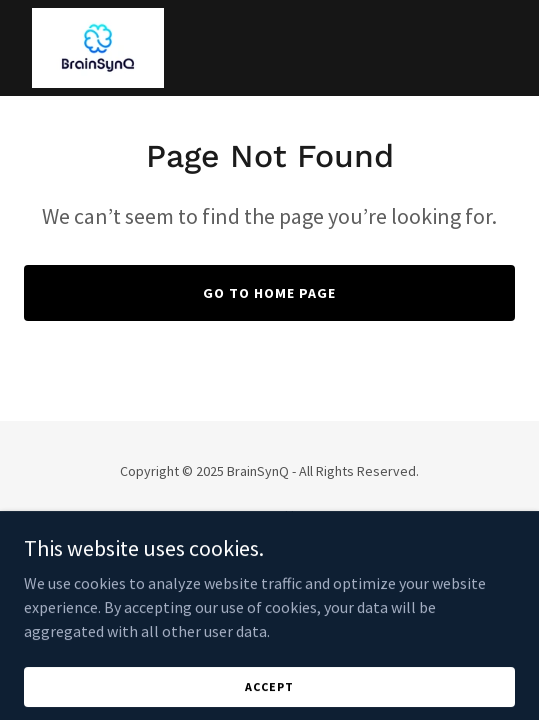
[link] (98, 48)
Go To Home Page (269, 293)
